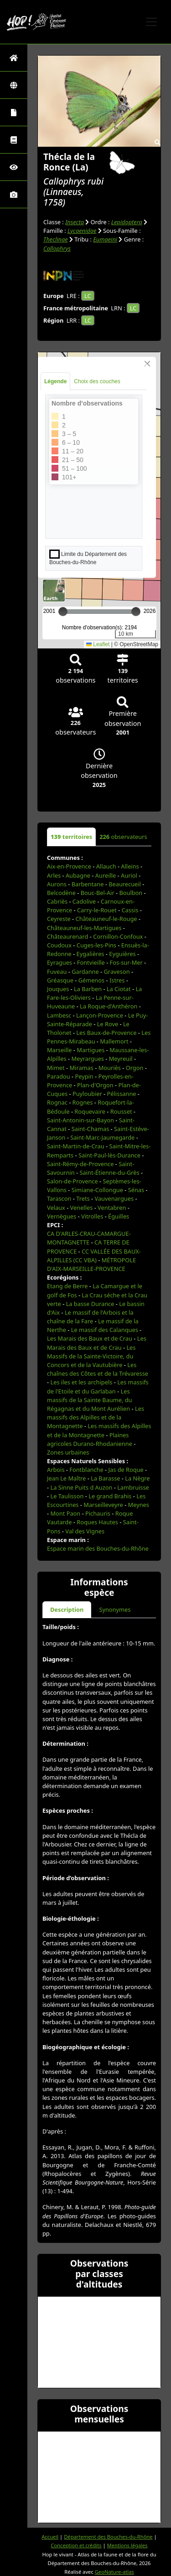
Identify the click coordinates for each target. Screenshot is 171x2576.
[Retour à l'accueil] (13, 57)
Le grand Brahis (109, 1496)
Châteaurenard (67, 936)
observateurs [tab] (123, 837)
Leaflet (97, 644)
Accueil (49, 2536)
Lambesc (59, 1015)
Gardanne (85, 971)
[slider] (135, 611)
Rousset (121, 1111)
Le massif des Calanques (104, 1330)
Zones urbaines (68, 1452)
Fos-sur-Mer (126, 962)
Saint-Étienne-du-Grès (110, 1172)
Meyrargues (87, 1058)
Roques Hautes (97, 1522)
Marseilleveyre (103, 1505)
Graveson (117, 971)
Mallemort (114, 1041)
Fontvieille (91, 962)
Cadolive (84, 901)
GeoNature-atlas (114, 2571)
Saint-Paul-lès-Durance (109, 1155)
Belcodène (61, 893)
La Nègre (137, 1478)
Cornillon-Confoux (118, 936)
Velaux (56, 1207)
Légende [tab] (55, 381)
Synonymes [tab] (114, 1609)
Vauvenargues (114, 1198)
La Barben (88, 989)
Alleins (130, 866)
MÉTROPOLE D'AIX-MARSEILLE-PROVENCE (91, 1264)
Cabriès (57, 901)
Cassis (129, 910)
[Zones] (13, 85)
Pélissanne (121, 1094)
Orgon (135, 1068)
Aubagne (78, 875)
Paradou (58, 1076)
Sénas (136, 1190)
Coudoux (59, 945)
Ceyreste (59, 919)
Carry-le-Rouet (97, 910)
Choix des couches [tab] (97, 381)
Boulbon (130, 893)
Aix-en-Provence (69, 866)
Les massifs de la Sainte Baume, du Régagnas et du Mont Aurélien (89, 1400)
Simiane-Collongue (97, 1190)
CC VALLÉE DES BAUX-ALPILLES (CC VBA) (94, 1255)
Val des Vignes (84, 1531)
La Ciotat (119, 989)
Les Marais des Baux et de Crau (89, 1338)
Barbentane (88, 884)
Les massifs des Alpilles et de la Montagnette (95, 1417)
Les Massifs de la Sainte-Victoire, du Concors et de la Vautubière (91, 1356)
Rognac (57, 1102)
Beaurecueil (125, 884)
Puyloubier (87, 1094)
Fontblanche (86, 1469)
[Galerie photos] (13, 194)
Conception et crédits (76, 2545)
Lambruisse (133, 1487)
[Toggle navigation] (151, 22)
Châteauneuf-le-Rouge (106, 919)
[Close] (147, 364)
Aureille (105, 875)
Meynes (138, 1505)
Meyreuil (121, 1058)
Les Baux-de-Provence (106, 1032)
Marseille (59, 1050)
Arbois (56, 1469)
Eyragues (59, 962)
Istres (116, 980)
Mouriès (109, 1068)
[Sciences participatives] (13, 167)
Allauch (106, 866)
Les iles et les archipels (81, 1382)
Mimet (56, 1068)
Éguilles (118, 1216)
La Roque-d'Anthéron (108, 1006)
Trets (82, 1198)
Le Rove (107, 1024)
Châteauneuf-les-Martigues (84, 928)
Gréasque (60, 980)
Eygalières (90, 954)
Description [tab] (66, 1609)
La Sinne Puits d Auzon (81, 1487)
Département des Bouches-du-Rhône (108, 2536)
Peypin (84, 1076)
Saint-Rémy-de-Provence (80, 1164)
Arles (54, 875)
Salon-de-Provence (72, 1181)
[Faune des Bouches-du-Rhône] (13, 139)
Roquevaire (89, 1111)
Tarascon (59, 1198)
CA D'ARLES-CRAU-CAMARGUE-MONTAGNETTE (89, 1237)
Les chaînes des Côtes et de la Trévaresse (97, 1369)
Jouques (58, 989)
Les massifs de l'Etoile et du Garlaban (98, 1386)
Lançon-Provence (99, 1015)
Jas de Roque (126, 1469)
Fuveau (57, 971)
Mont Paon (65, 1513)
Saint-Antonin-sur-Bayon (80, 1120)
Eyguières (122, 954)
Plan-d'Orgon (95, 1085)
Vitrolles (92, 1216)
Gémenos (91, 980)
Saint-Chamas (90, 1129)
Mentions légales (127, 2545)
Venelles (81, 1207)
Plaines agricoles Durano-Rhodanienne (89, 1439)
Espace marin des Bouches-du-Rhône (98, 1548)
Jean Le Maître (66, 1478)
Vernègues (61, 1216)
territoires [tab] (71, 837)
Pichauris (97, 1513)
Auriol (129, 875)
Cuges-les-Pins (96, 945)
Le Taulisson (66, 1496)
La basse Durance (90, 1304)
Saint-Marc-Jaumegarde (102, 1137)
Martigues (90, 1050)
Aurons (57, 884)
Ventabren (112, 1207)
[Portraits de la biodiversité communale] (13, 112)
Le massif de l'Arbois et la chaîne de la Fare (90, 1316)
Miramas (81, 1068)
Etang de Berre (67, 1286)
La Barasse (105, 1478)
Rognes (83, 1102)
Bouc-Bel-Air (97, 893)
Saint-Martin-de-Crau (75, 1146)
